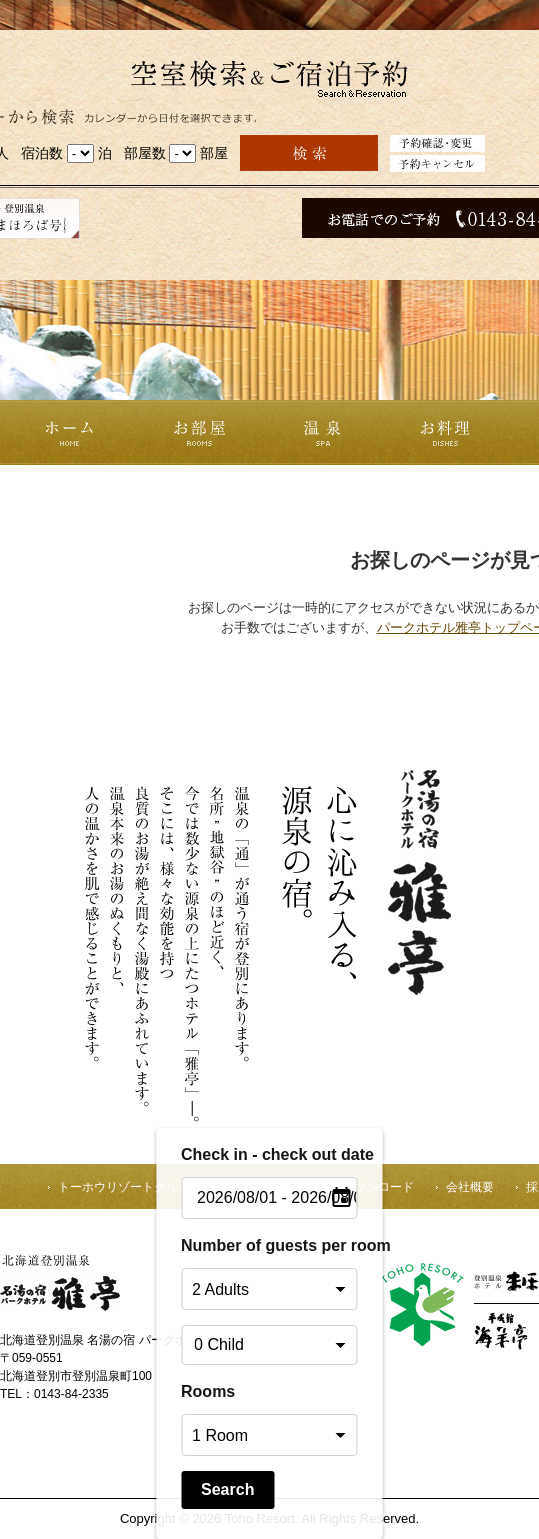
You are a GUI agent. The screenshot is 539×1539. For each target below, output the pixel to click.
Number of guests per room (269, 1245)
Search (227, 1489)
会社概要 (470, 1187)
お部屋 (199, 432)
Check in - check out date (269, 1154)
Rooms (208, 1391)
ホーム (66, 432)
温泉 (322, 432)
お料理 (444, 432)
